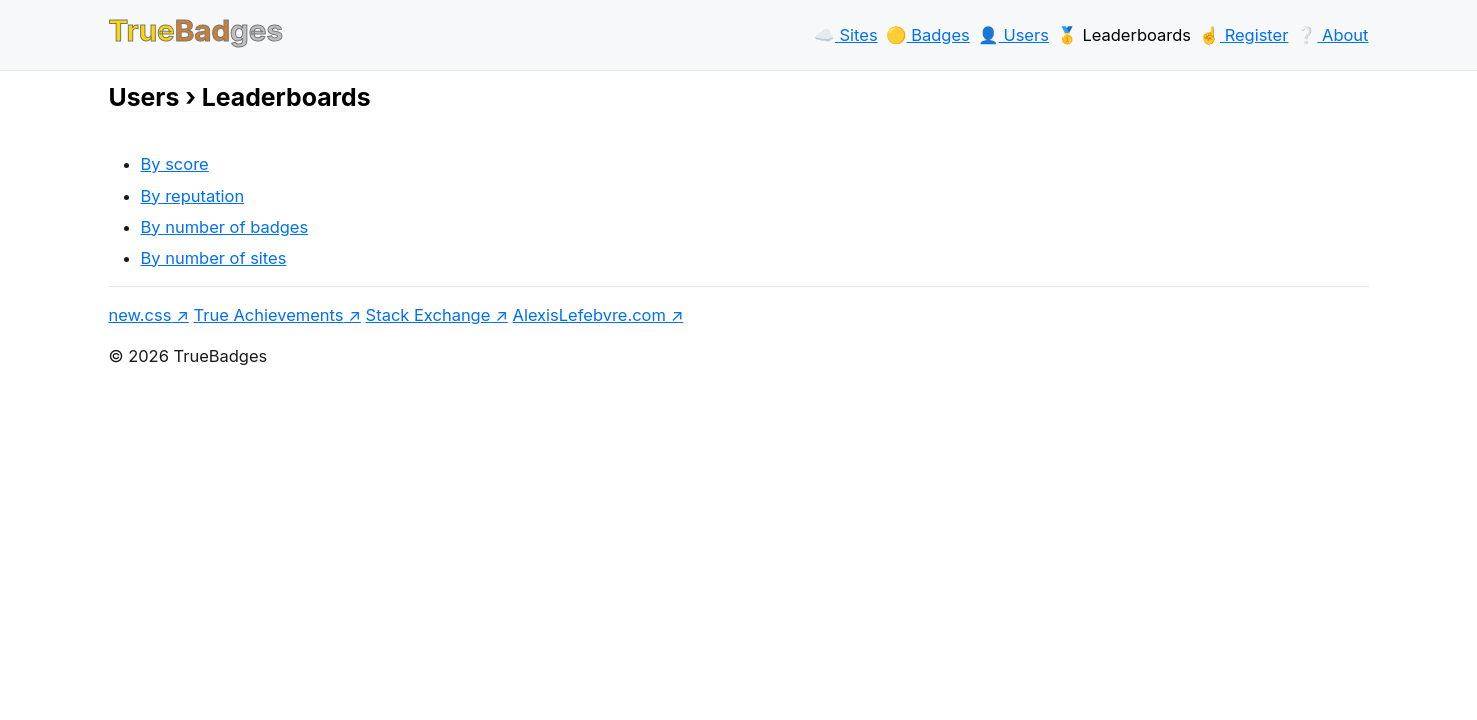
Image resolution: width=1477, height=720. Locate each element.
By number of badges (225, 227)
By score (175, 164)
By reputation (193, 196)
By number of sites (214, 258)
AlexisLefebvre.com (589, 315)
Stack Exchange (428, 315)
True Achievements (269, 315)
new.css (140, 315)
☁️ (846, 35)
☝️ (1243, 35)
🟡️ (928, 35)
